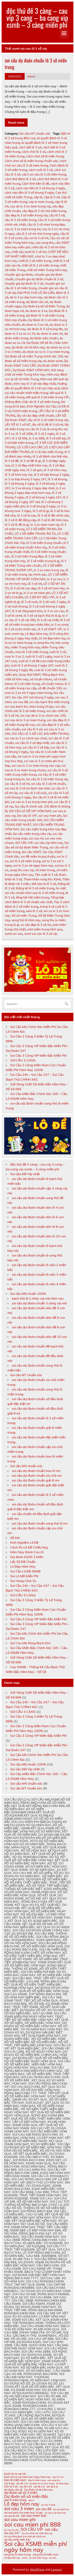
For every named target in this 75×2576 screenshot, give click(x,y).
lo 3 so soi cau (54, 611)
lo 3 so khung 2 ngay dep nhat (33, 488)
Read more (16, 122)
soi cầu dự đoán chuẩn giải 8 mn (35, 1480)
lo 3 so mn (54, 579)
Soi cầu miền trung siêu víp (32, 834)
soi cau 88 (20, 702)
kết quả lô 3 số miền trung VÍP (47, 397)
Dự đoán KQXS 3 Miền (26, 1557)
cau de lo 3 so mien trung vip (30, 206)
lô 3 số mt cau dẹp (23, 588)
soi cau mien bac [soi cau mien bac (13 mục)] (34, 2515)
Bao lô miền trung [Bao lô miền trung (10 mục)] (37, 2480)
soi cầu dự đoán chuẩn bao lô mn (36, 1471)
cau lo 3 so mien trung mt (23, 229)
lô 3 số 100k (24, 434)
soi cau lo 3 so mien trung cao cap (36, 765)
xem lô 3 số (34, 911)
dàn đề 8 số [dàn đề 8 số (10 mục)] (52, 2487)
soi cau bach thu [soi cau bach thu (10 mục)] (61, 2509)
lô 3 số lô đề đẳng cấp (20, 520)
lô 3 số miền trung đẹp (27, 556)
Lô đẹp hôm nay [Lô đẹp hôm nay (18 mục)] (21, 2504)
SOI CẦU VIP (24, 843)
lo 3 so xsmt (59, 624)
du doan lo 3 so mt (35, 324)
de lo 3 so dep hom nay (26, 297)
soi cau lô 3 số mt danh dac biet (27, 788)
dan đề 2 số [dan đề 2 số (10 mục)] (22, 2483)
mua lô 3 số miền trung (31, 652)
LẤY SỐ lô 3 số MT (18, 424)
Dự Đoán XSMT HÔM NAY (31, 370)
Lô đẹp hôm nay (36, 634)
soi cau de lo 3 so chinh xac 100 (42, 715)
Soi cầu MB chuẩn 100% (28, 1294)
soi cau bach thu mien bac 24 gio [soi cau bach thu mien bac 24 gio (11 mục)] (23, 2512)
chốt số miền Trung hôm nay (47, 270)
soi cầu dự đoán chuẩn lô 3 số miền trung (36, 64)
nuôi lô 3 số (57, 652)
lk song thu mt (57, 429)
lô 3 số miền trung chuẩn (44, 543)
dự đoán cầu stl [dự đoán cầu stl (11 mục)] (13, 2489)
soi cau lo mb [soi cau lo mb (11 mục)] (11, 2516)
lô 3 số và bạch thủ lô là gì (42, 615)
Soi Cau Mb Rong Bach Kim (30, 1643)
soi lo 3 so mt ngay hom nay (33, 865)
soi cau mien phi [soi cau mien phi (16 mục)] (20, 2519)
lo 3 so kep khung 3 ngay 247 (25, 479)
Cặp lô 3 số (52, 197)
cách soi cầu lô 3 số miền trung (44, 174)
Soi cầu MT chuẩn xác (34, 133)
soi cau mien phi (49, 816)
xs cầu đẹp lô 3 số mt (36, 925)
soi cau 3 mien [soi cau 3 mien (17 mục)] (19, 2508)
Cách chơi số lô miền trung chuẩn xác (31, 161)
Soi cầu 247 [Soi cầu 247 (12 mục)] (12, 2533)
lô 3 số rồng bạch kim (27, 611)
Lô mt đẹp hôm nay (52, 638)
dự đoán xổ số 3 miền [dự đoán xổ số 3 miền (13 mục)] (20, 2492)
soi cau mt (36, 838)
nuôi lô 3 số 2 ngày (38, 656)
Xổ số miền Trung (24, 915)
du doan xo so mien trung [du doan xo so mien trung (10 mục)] (41, 2483)
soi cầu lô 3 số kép (36, 747)
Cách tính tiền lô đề (35, 183)
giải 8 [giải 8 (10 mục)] (31, 2500)
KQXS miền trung (24, 411)
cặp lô (38, 197)
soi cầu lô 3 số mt (17, 784)
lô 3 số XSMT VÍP (50, 629)
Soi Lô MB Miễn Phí (24, 1576)
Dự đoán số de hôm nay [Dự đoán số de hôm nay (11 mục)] (38, 2489)
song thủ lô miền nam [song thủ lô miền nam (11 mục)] (45, 2554)
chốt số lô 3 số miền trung (40, 265)
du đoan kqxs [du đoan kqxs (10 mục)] (62, 2483)
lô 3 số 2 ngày (44, 434)
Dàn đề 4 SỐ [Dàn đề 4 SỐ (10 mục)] (25, 2487)
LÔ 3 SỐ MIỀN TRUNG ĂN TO (35, 534)
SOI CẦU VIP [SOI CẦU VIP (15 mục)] (32, 2529)
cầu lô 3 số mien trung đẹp (46, 224)
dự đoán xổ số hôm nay (28, 347)
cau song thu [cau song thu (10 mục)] (53, 2480)
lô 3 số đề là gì (30, 461)
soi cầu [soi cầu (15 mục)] (51, 2529)
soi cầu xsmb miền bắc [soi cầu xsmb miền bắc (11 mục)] (17, 2539)
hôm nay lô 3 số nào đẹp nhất (35, 384)
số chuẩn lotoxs (41, 679)
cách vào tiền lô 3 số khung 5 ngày (29, 192)
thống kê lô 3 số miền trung (35, 888)
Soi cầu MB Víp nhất (25, 1174)
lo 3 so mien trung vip (49, 570)
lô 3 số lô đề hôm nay (53, 520)
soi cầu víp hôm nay (49, 843)
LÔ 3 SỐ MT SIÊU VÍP (39, 597)
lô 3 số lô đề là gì (17, 525)
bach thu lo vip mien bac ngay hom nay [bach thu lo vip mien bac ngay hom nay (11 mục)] (27, 2477)
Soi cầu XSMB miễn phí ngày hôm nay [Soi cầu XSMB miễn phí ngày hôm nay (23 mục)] (35, 2547)
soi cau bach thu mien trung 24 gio (29, 706)
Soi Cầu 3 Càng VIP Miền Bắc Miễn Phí (38, 1055)
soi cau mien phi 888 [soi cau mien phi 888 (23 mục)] (32, 2524)
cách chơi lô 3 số (34, 152)
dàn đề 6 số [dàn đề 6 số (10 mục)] (39, 2487)
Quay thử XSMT (30, 675)
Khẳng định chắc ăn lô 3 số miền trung (32, 402)
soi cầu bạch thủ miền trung (49, 702)
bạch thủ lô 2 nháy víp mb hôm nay (38, 1298)
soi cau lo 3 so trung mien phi (31, 802)
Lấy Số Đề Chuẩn (23, 1562)
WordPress (37, 2569)
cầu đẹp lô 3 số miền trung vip (26, 215)
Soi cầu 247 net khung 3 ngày (33, 697)
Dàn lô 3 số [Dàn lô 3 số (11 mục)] (11, 2486)
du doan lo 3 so (36, 311)
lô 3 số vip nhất (48, 620)
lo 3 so (9, 434)
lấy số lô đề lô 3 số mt (47, 424)
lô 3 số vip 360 (25, 620)
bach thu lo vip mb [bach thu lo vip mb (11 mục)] (15, 2473)
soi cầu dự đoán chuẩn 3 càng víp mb (39, 1303)
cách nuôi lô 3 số (41, 170)
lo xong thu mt (44, 643)
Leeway (56, 2569)
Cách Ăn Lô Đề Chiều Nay (29, 1547)
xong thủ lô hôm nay (26, 920)
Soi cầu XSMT (31, 852)
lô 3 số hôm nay (55, 470)
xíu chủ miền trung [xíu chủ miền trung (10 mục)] (38, 2558)
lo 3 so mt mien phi (37, 593)
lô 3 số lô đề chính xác (53, 515)
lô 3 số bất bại (56, 438)
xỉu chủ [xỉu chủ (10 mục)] (52, 2558)
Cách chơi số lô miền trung (45, 156)
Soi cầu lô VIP (27, 816)
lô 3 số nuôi (29, 602)
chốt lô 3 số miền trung (35, 261)
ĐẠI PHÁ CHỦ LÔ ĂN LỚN (35, 293)
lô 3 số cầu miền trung (47, 452)
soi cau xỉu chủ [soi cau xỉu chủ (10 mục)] (11, 2530)
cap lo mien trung (41, 202)
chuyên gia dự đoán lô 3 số (24, 283)
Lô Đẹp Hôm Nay (23, 1566)
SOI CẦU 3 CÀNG (23, 1060)
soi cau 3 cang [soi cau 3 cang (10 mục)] (48, 2505)
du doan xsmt (52, 361)
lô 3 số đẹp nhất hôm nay (29, 465)
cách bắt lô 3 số (30, 147)
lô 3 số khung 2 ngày (19, 483)
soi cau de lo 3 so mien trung (25, 720)
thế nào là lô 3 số (44, 884)
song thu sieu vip (22, 870)
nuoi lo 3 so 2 (14, 656)
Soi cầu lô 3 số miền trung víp (47, 779)
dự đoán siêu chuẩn (44, 338)
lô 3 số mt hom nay (51, 588)
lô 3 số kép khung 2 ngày (51, 474)
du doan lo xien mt (50, 333)
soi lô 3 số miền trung (25, 861)
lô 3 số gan (34, 470)
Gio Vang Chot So (23, 1581)
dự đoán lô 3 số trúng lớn (45, 329)
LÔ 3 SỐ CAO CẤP (30, 447)
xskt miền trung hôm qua (44, 929)
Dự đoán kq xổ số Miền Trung (44, 306)
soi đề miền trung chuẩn (38, 856)
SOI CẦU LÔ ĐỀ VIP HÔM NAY (30, 811)
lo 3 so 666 (36, 438)
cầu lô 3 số (57, 215)
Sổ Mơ (15, 1538)
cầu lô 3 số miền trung (20, 220)
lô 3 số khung (57, 479)
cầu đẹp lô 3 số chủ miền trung (44, 211)
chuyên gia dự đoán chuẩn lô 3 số (39, 279)
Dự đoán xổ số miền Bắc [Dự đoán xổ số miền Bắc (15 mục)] (26, 2496)
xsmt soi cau (14, 934)
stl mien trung (45, 870)
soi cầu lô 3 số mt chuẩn (48, 784)
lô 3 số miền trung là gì (43, 561)
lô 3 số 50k (19, 438)
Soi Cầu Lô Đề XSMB (25, 1571)
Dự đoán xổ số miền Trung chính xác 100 (34, 356)
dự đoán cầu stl (37, 302)
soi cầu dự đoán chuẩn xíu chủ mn (37, 1475)
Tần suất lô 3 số (46, 875)
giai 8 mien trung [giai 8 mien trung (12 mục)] (15, 2500)
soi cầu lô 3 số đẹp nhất (32, 743)
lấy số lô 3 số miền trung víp (48, 420)
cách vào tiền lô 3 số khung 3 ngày (40, 188)
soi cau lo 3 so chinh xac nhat (26, 738)
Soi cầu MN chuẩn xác (26, 1466)
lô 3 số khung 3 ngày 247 (43, 497)
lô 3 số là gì (41, 511)
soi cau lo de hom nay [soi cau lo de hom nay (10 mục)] (55, 2513)
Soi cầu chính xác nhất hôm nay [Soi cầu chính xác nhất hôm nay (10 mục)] (37, 2533)
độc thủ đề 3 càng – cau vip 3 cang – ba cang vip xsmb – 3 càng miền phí (37, 17)
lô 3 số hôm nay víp (18, 474)
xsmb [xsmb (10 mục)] (24, 2558)
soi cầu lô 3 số (32, 729)
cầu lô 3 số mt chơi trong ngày (37, 234)
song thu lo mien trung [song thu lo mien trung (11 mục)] (17, 2554)
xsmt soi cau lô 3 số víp (40, 934)
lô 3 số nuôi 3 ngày (52, 602)
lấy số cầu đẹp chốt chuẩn (35, 415)
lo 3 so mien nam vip (44, 525)
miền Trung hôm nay (25, 647)
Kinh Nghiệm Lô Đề (24, 1542)
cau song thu (44, 243)
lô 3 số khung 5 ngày (41, 506)
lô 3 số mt (35, 584)
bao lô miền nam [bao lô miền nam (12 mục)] (15, 2480)
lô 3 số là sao (26, 515)
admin (31, 76)
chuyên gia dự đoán (19, 274)
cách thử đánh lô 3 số (20, 179)
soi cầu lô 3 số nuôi (33, 793)
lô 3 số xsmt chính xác (20, 629)
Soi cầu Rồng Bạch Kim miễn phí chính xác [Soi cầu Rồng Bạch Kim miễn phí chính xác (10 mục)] (25, 2537)
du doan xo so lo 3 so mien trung (46, 352)
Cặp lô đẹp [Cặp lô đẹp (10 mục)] (9, 2483)
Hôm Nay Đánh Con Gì (27, 1552)
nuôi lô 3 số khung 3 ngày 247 (32, 665)
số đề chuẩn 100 (50, 688)
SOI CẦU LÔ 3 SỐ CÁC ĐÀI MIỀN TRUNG (40, 734)
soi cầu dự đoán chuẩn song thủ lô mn (40, 1523)
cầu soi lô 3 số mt (35, 238)
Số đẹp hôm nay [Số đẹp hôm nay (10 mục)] (12, 2558)
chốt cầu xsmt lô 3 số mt (29, 252)
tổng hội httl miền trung (32, 897)
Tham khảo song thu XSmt (42, 879)
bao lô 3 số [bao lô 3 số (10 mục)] (58, 2477)
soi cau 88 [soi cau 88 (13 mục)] (43, 2509)
